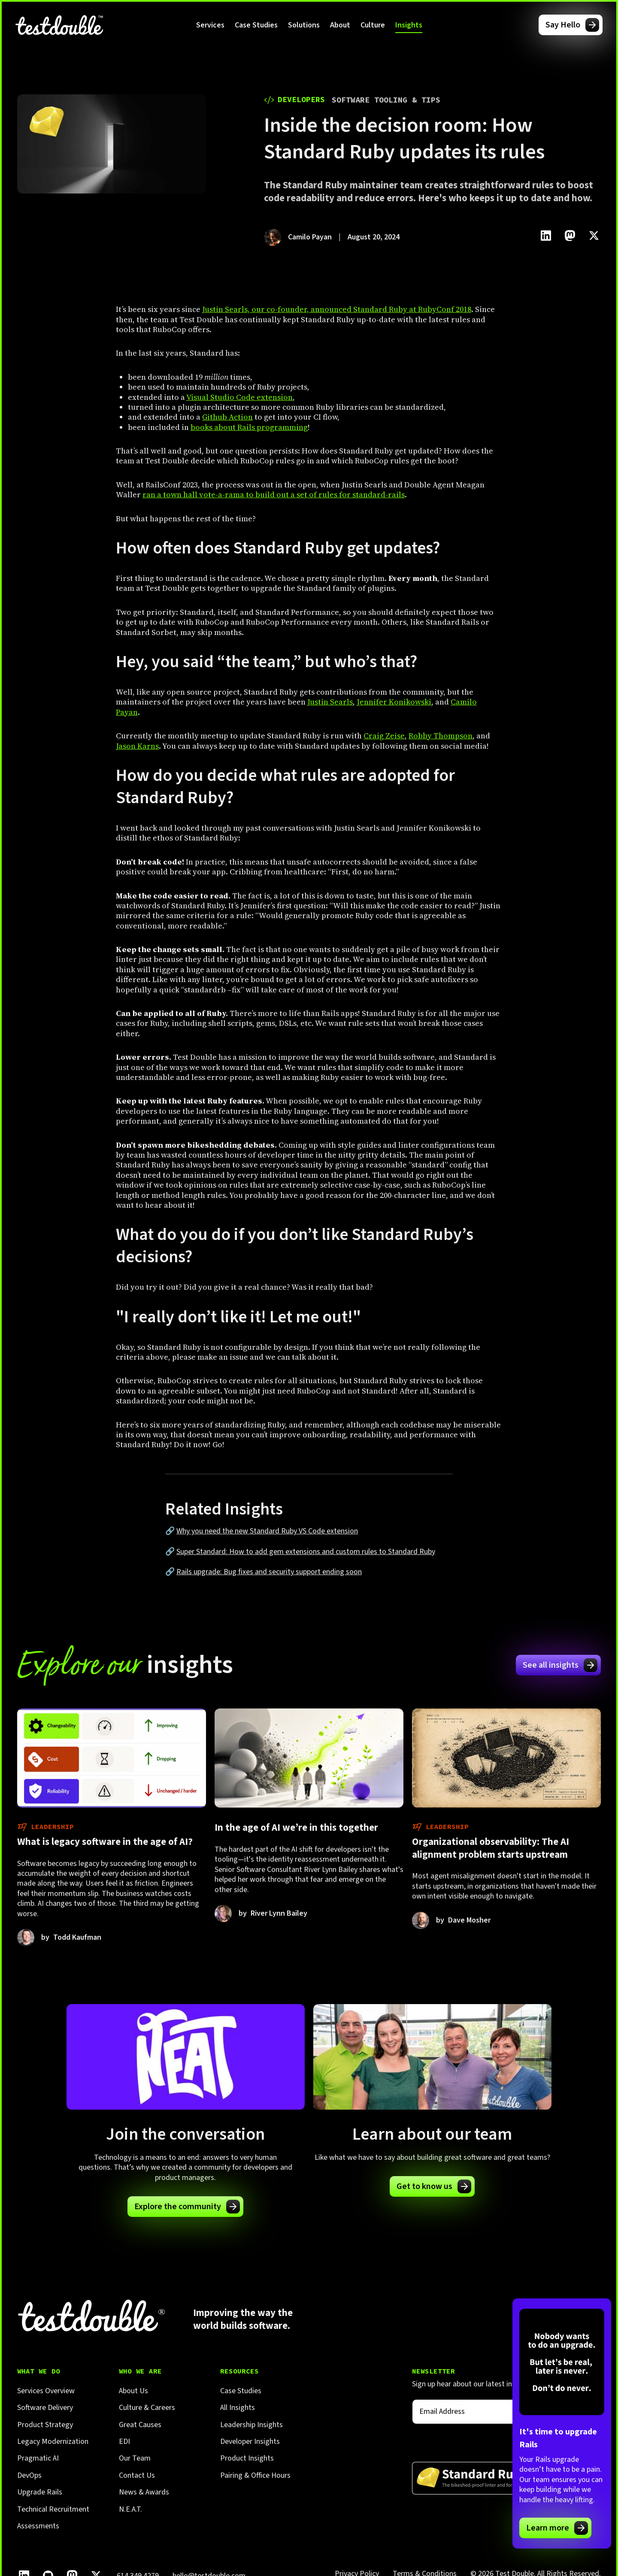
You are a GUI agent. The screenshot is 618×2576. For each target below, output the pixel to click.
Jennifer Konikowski (394, 701)
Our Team (135, 2458)
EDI (124, 2441)
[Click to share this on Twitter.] (594, 235)
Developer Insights (250, 2441)
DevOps (29, 2475)
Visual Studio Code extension (239, 397)
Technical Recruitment (53, 2509)
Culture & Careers (147, 2408)
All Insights (237, 2408)
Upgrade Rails (39, 2492)
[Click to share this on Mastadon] (570, 235)
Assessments (38, 2526)
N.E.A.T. (130, 2509)
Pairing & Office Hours (255, 2475)
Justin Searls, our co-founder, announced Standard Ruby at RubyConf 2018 (336, 309)
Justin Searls (330, 701)
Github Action (227, 416)
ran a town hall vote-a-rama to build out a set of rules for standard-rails (273, 494)
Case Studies (256, 25)
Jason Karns (137, 746)
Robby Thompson (441, 735)
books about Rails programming (249, 427)
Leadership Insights (251, 2425)
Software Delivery (45, 2408)
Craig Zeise (384, 735)
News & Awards (144, 2492)
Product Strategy (45, 2425)
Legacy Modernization (52, 2441)
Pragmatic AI (38, 2458)
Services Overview (46, 2391)
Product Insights (247, 2458)
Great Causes (140, 2425)
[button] (210, 25)
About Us (133, 2391)
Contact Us (137, 2475)
